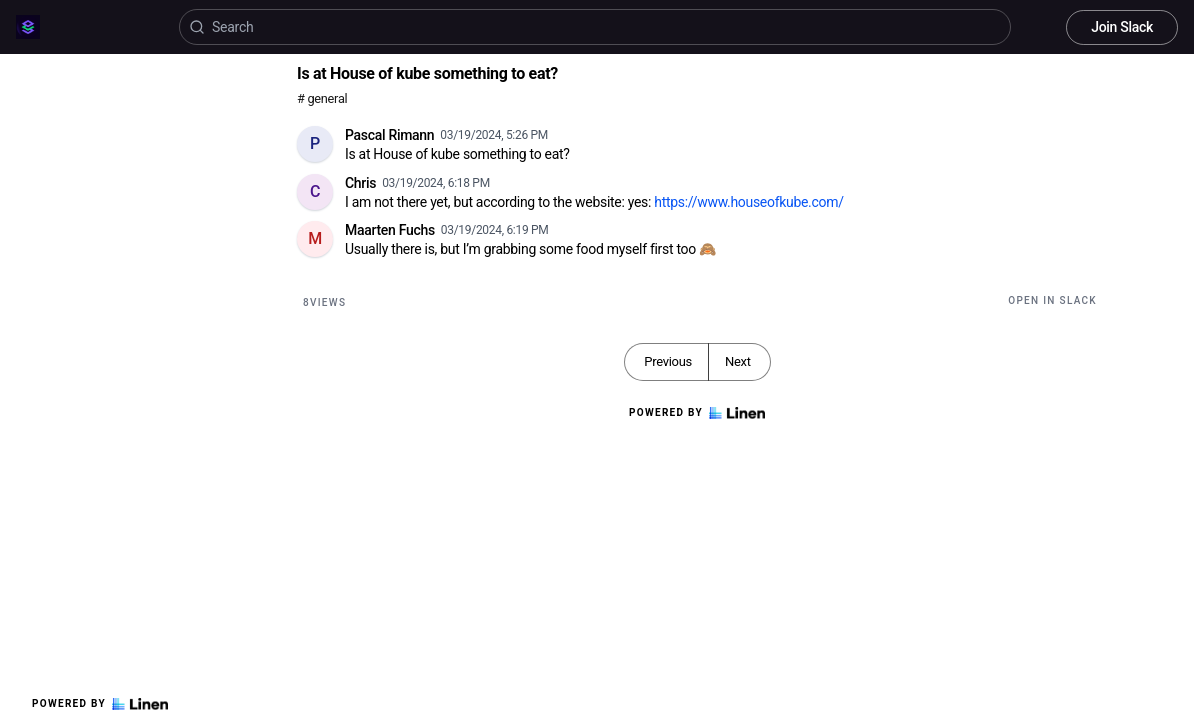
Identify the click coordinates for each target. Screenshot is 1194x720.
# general (322, 98)
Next (738, 361)
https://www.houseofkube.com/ (748, 202)
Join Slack (1122, 27)
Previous (668, 361)
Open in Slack (1052, 300)
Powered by (100, 704)
